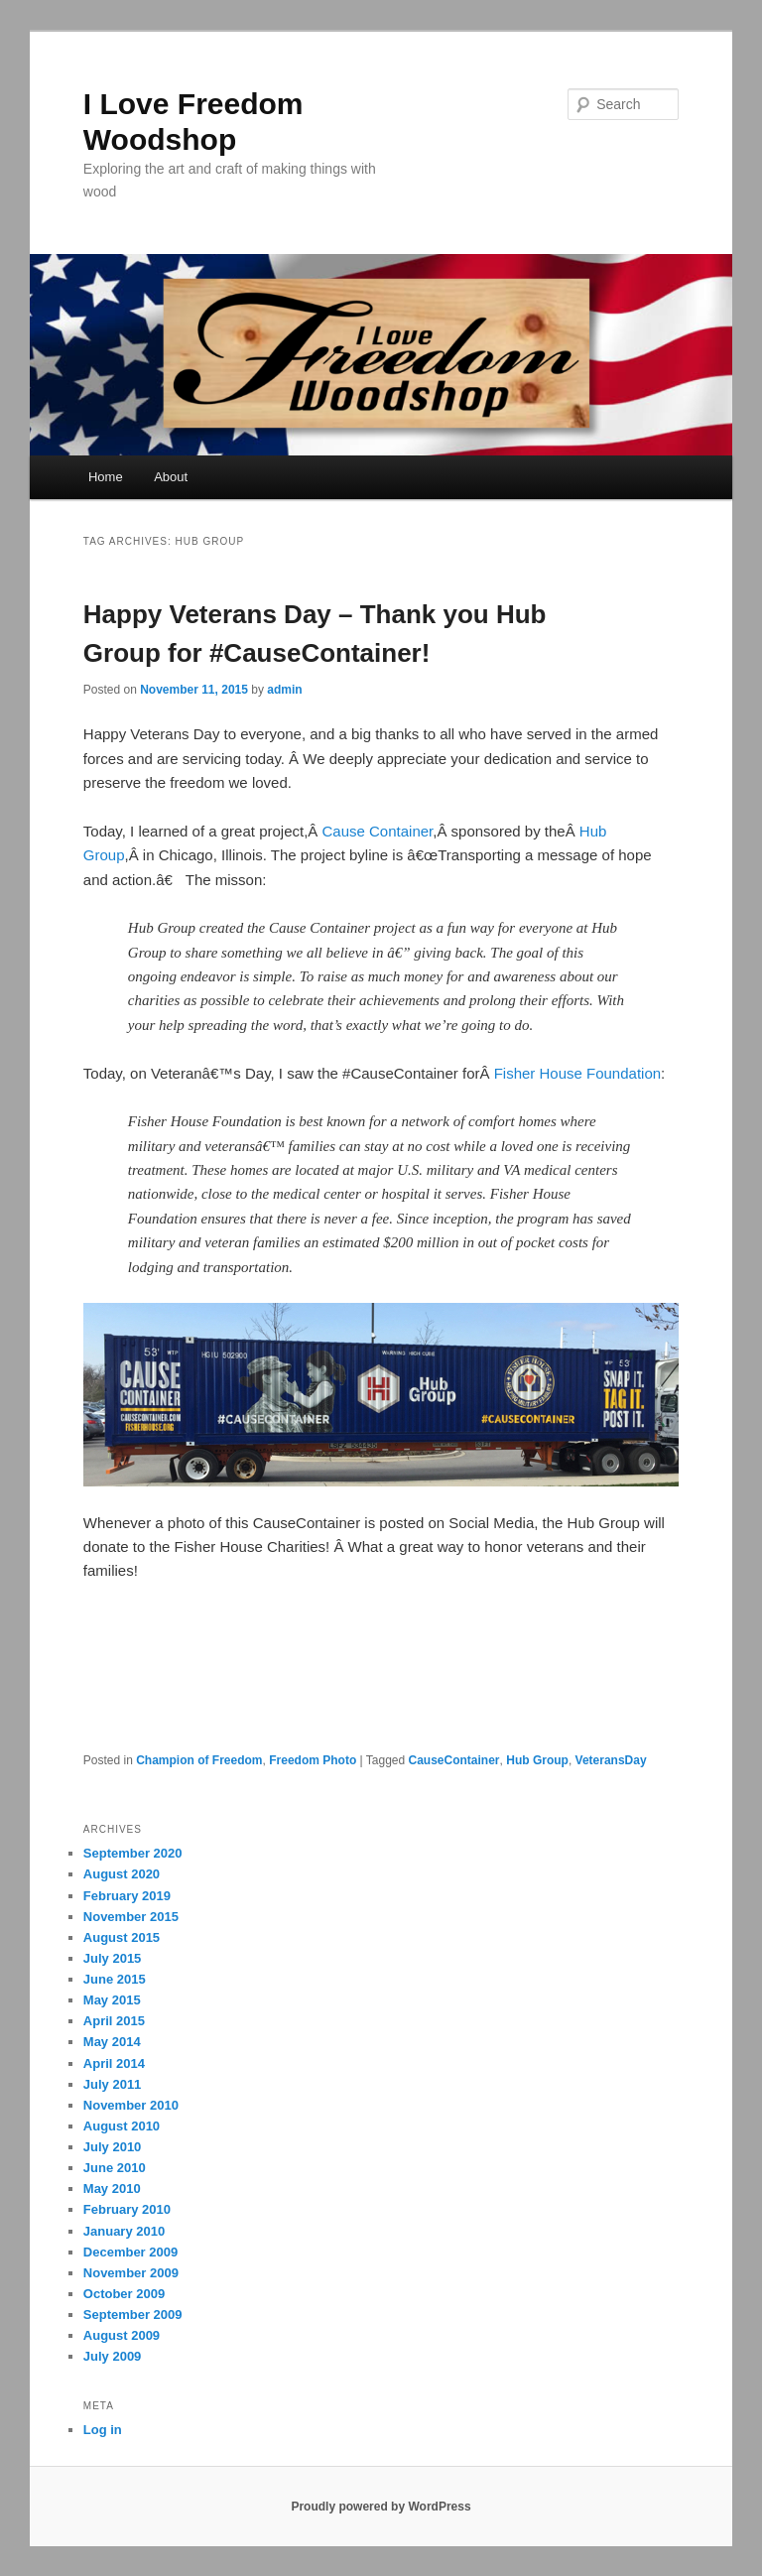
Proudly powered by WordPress (380, 2506)
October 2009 (124, 2293)
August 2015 (121, 1937)
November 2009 (131, 2272)
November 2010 (131, 2105)
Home (105, 476)
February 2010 (127, 2209)
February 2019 (127, 1895)
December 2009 (130, 2252)
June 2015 (114, 1979)
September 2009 (133, 2314)
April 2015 (114, 2020)
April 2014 (114, 2063)
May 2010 (112, 2188)
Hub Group (537, 1760)
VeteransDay (611, 1760)
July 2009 (112, 2356)
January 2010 (124, 2231)
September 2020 (133, 1853)
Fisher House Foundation (577, 1073)
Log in (102, 2429)
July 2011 (112, 2084)
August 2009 (121, 2335)
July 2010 (112, 2146)
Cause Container (378, 831)
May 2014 (112, 2041)
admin (284, 690)
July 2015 (112, 1958)
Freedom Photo (312, 1760)
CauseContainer (454, 1760)
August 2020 (121, 1874)
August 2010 (121, 2126)
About (171, 476)
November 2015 (131, 1916)
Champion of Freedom (199, 1760)
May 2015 (112, 2000)
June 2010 (114, 2167)
